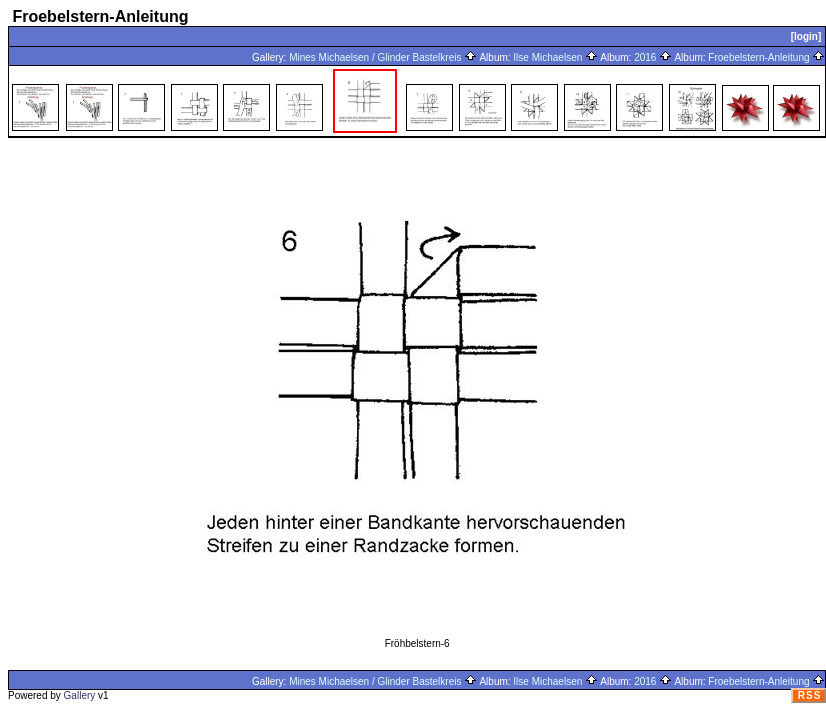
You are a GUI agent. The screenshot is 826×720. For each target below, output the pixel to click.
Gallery (80, 695)
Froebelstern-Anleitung (766, 57)
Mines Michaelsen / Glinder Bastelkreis (383, 57)
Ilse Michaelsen (555, 57)
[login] (806, 36)
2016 (653, 57)
